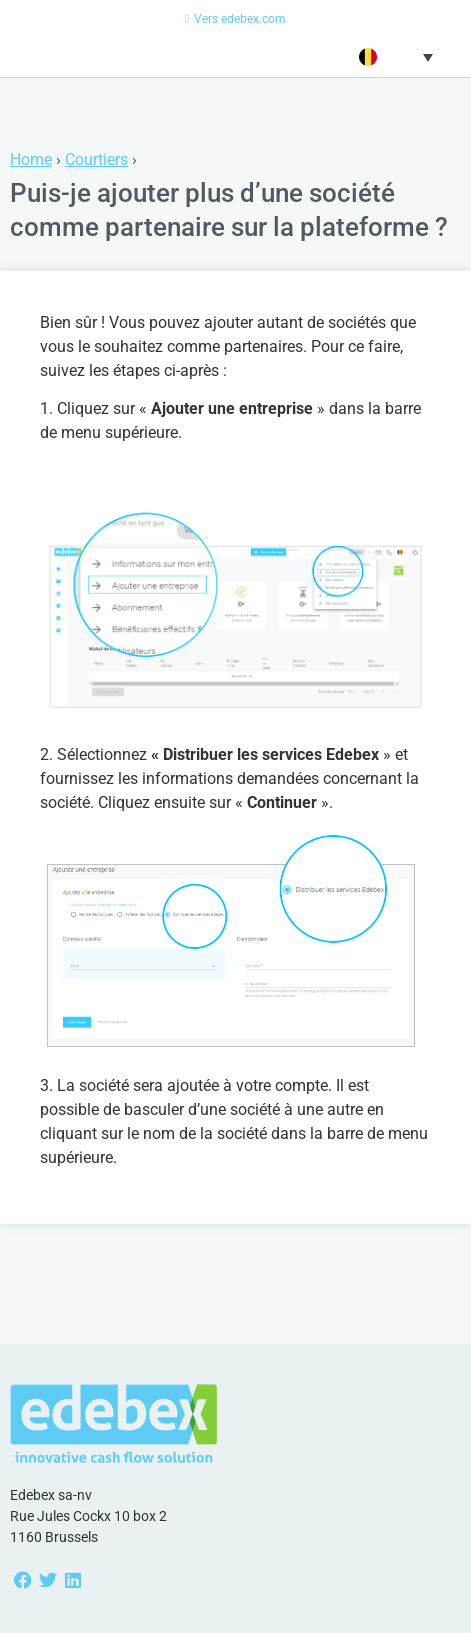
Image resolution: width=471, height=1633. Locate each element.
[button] (393, 57)
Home (31, 159)
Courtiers (96, 159)
